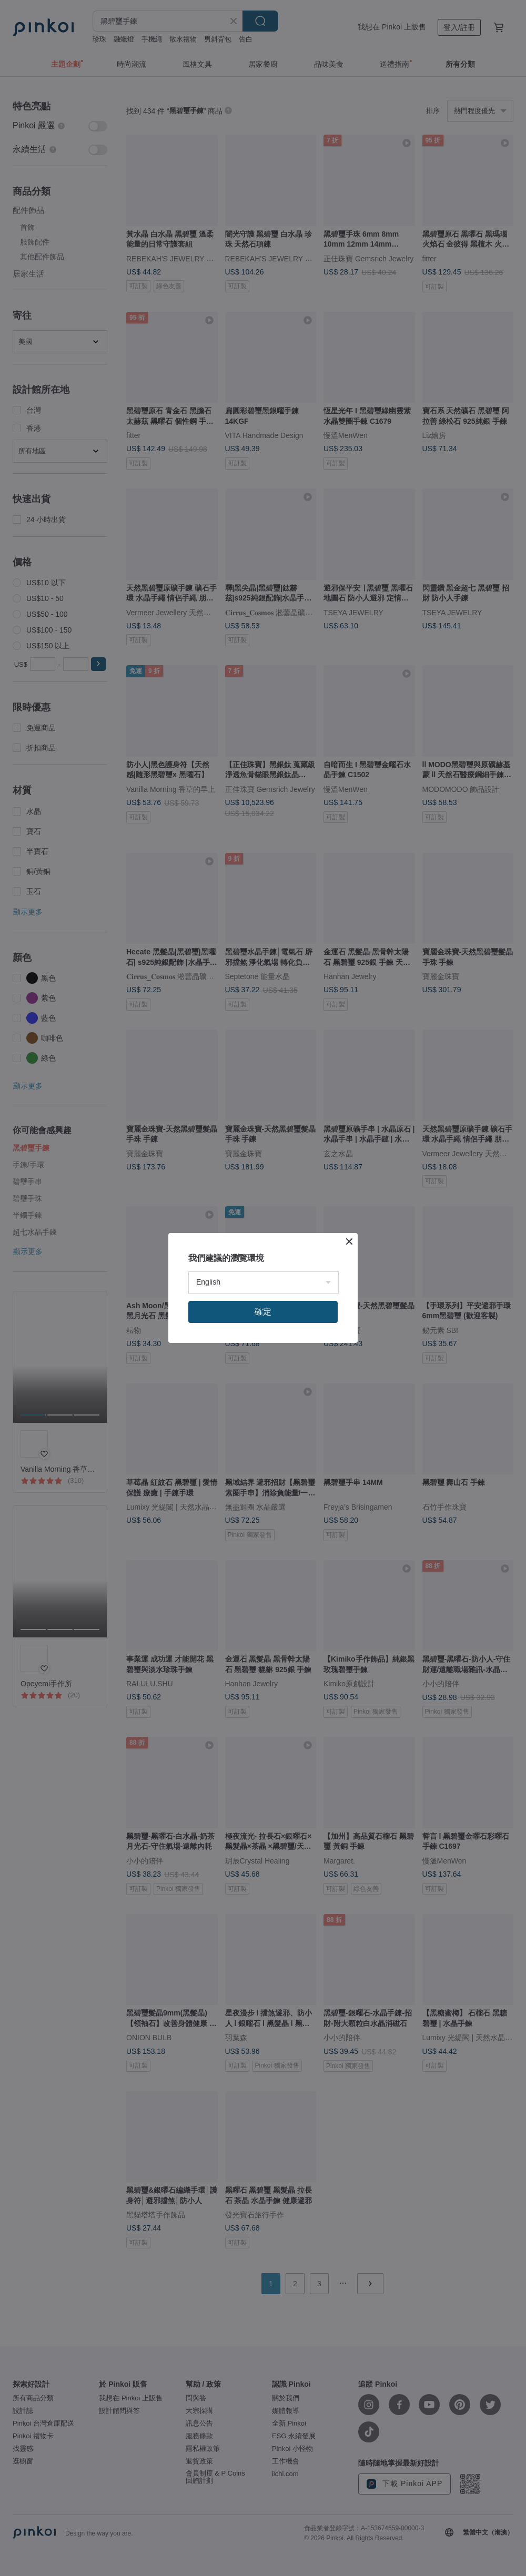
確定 (263, 1311)
